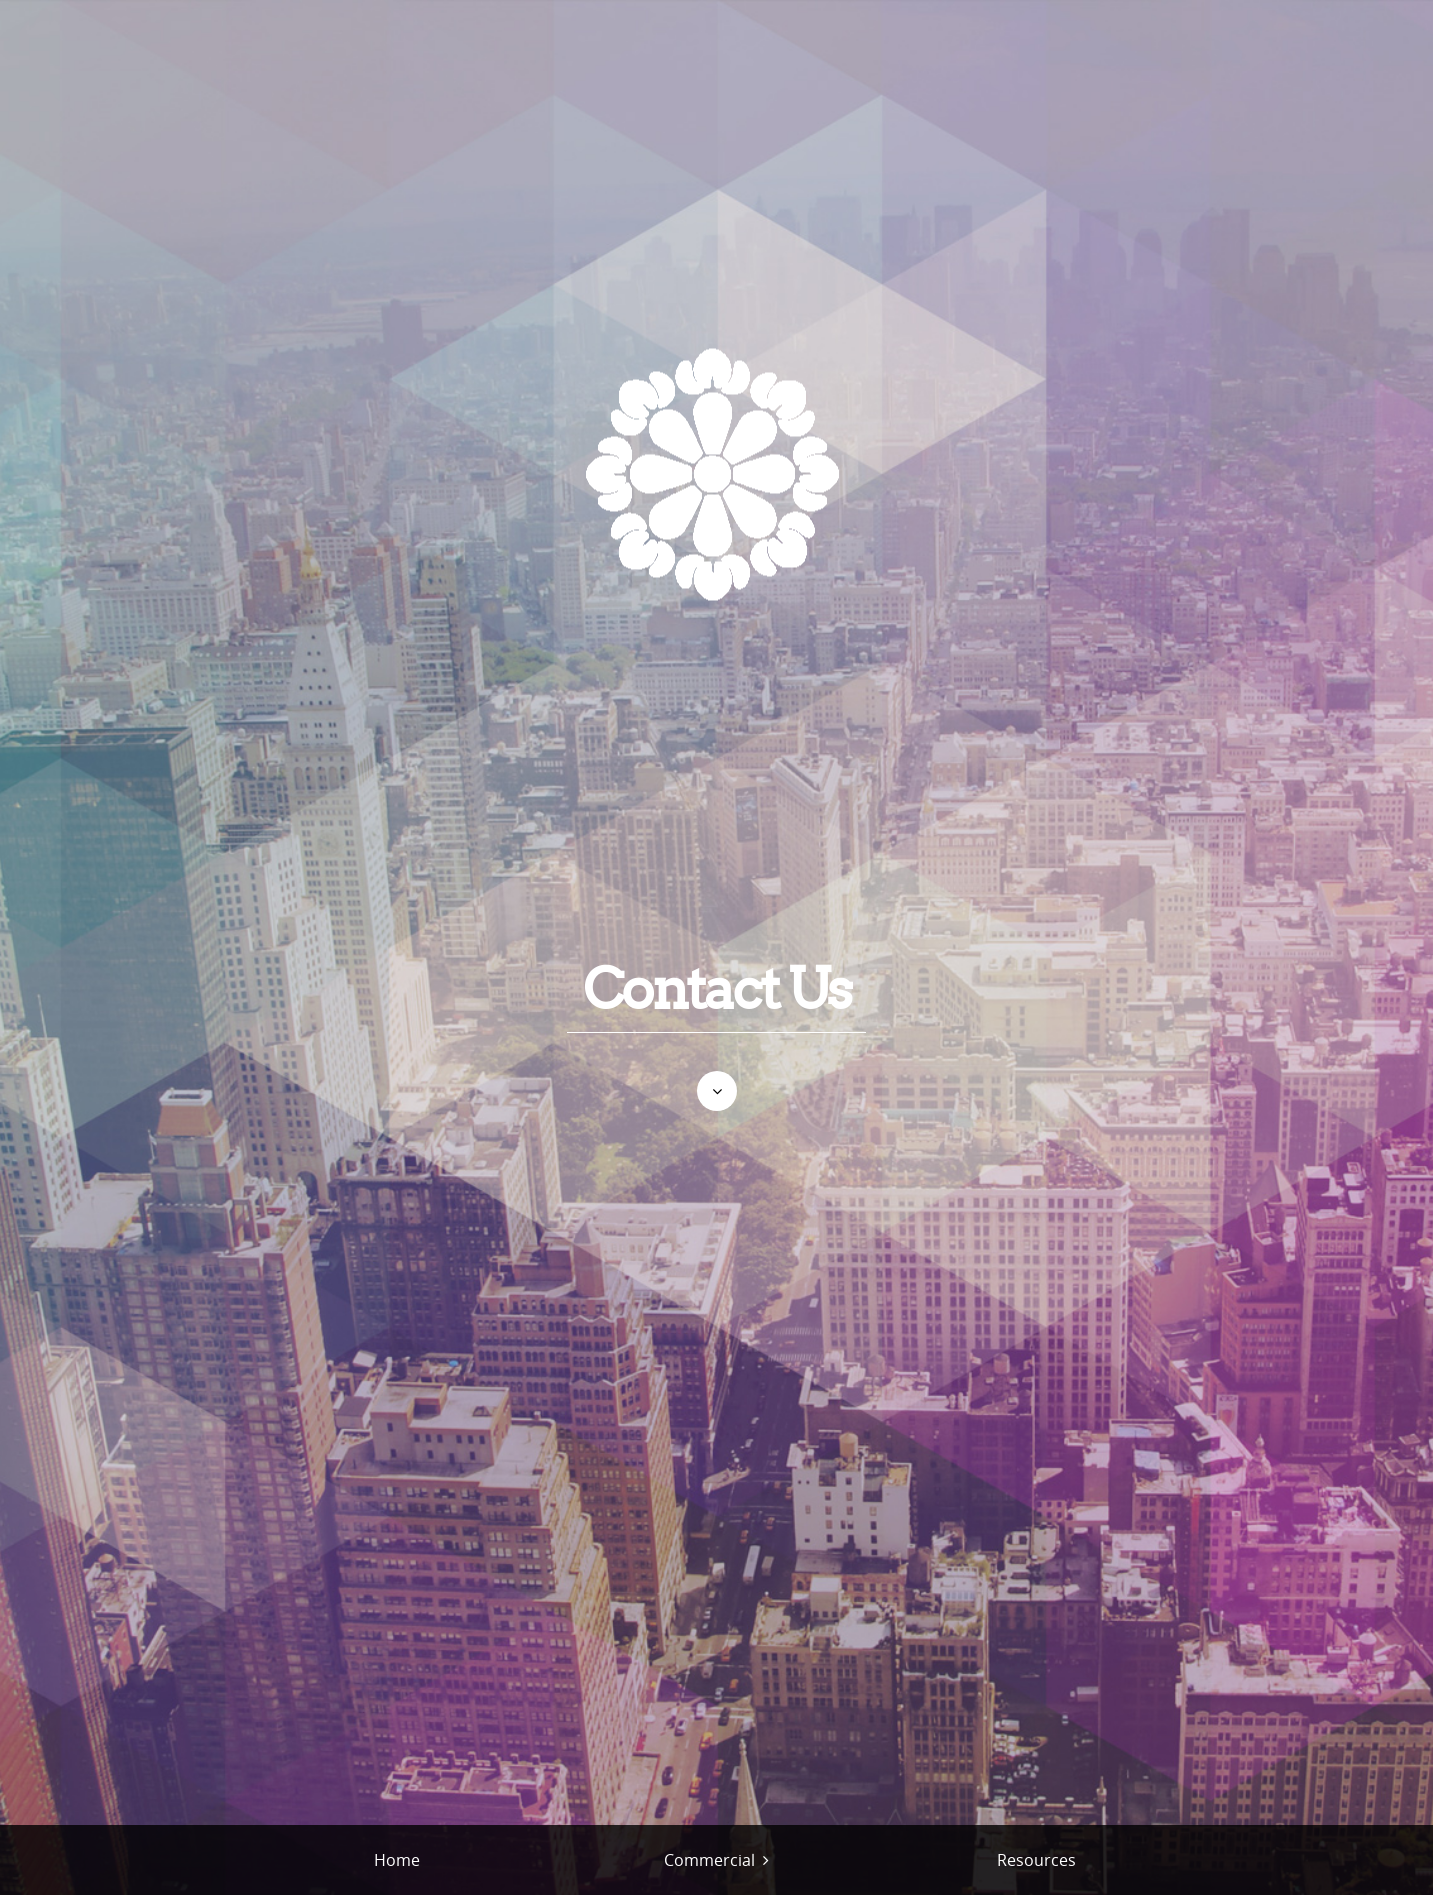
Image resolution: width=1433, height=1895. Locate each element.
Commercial (709, 1860)
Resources (1036, 1860)
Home (397, 1860)
